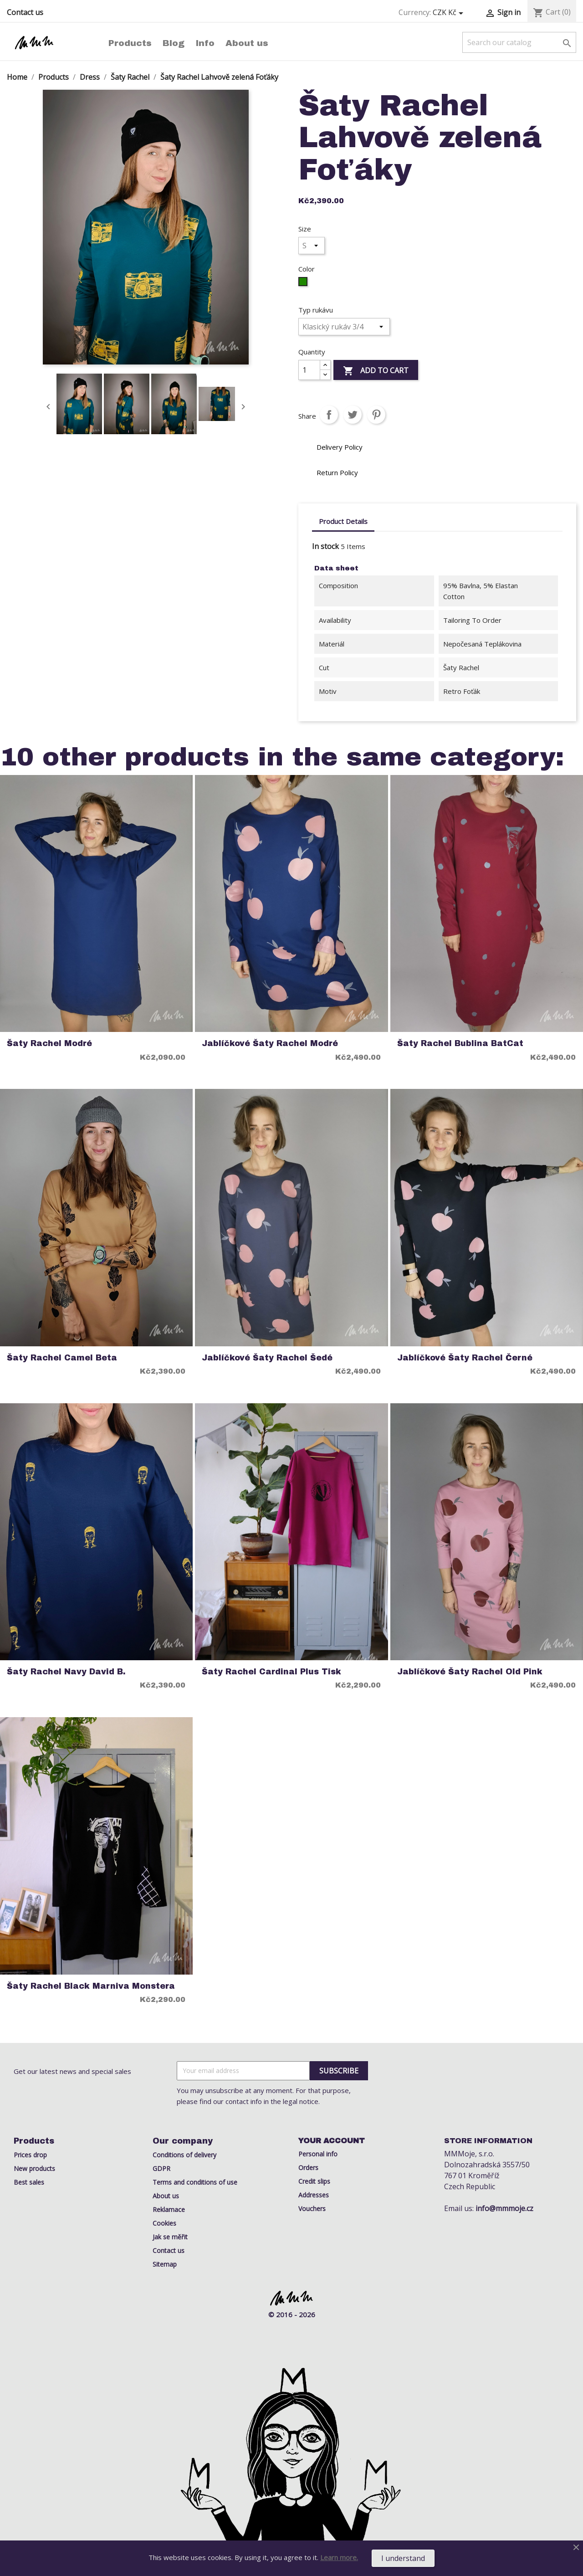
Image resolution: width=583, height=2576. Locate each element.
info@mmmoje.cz (504, 2208)
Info (205, 43)
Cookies (164, 2223)
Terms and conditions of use (195, 2182)
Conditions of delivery (184, 2154)
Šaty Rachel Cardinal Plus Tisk (271, 1672)
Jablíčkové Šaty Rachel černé (464, 1358)
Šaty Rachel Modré (49, 1043)
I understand (403, 2558)
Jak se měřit (170, 2236)
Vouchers (312, 2208)
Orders (308, 2167)
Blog (173, 43)
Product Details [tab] (343, 521)
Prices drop (30, 2154)
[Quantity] (309, 370)
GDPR (161, 2168)
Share (329, 414)
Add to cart (376, 371)
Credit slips (314, 2181)
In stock (325, 546)
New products (34, 2168)
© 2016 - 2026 (291, 2314)
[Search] (519, 42)
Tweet (352, 414)
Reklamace (169, 2209)
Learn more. (339, 2557)
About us (246, 43)
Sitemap (165, 2264)
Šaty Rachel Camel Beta (62, 1358)
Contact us (25, 12)
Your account (331, 2141)
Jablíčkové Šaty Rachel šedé (267, 1358)
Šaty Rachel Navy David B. (66, 1672)
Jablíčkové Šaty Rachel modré (270, 1043)
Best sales (29, 2182)
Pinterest (376, 414)
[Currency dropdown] (449, 13)
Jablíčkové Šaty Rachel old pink (469, 1672)
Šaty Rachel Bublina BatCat (460, 1043)
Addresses (313, 2195)
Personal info (318, 2154)
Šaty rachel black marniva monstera (91, 1986)
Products (130, 43)
